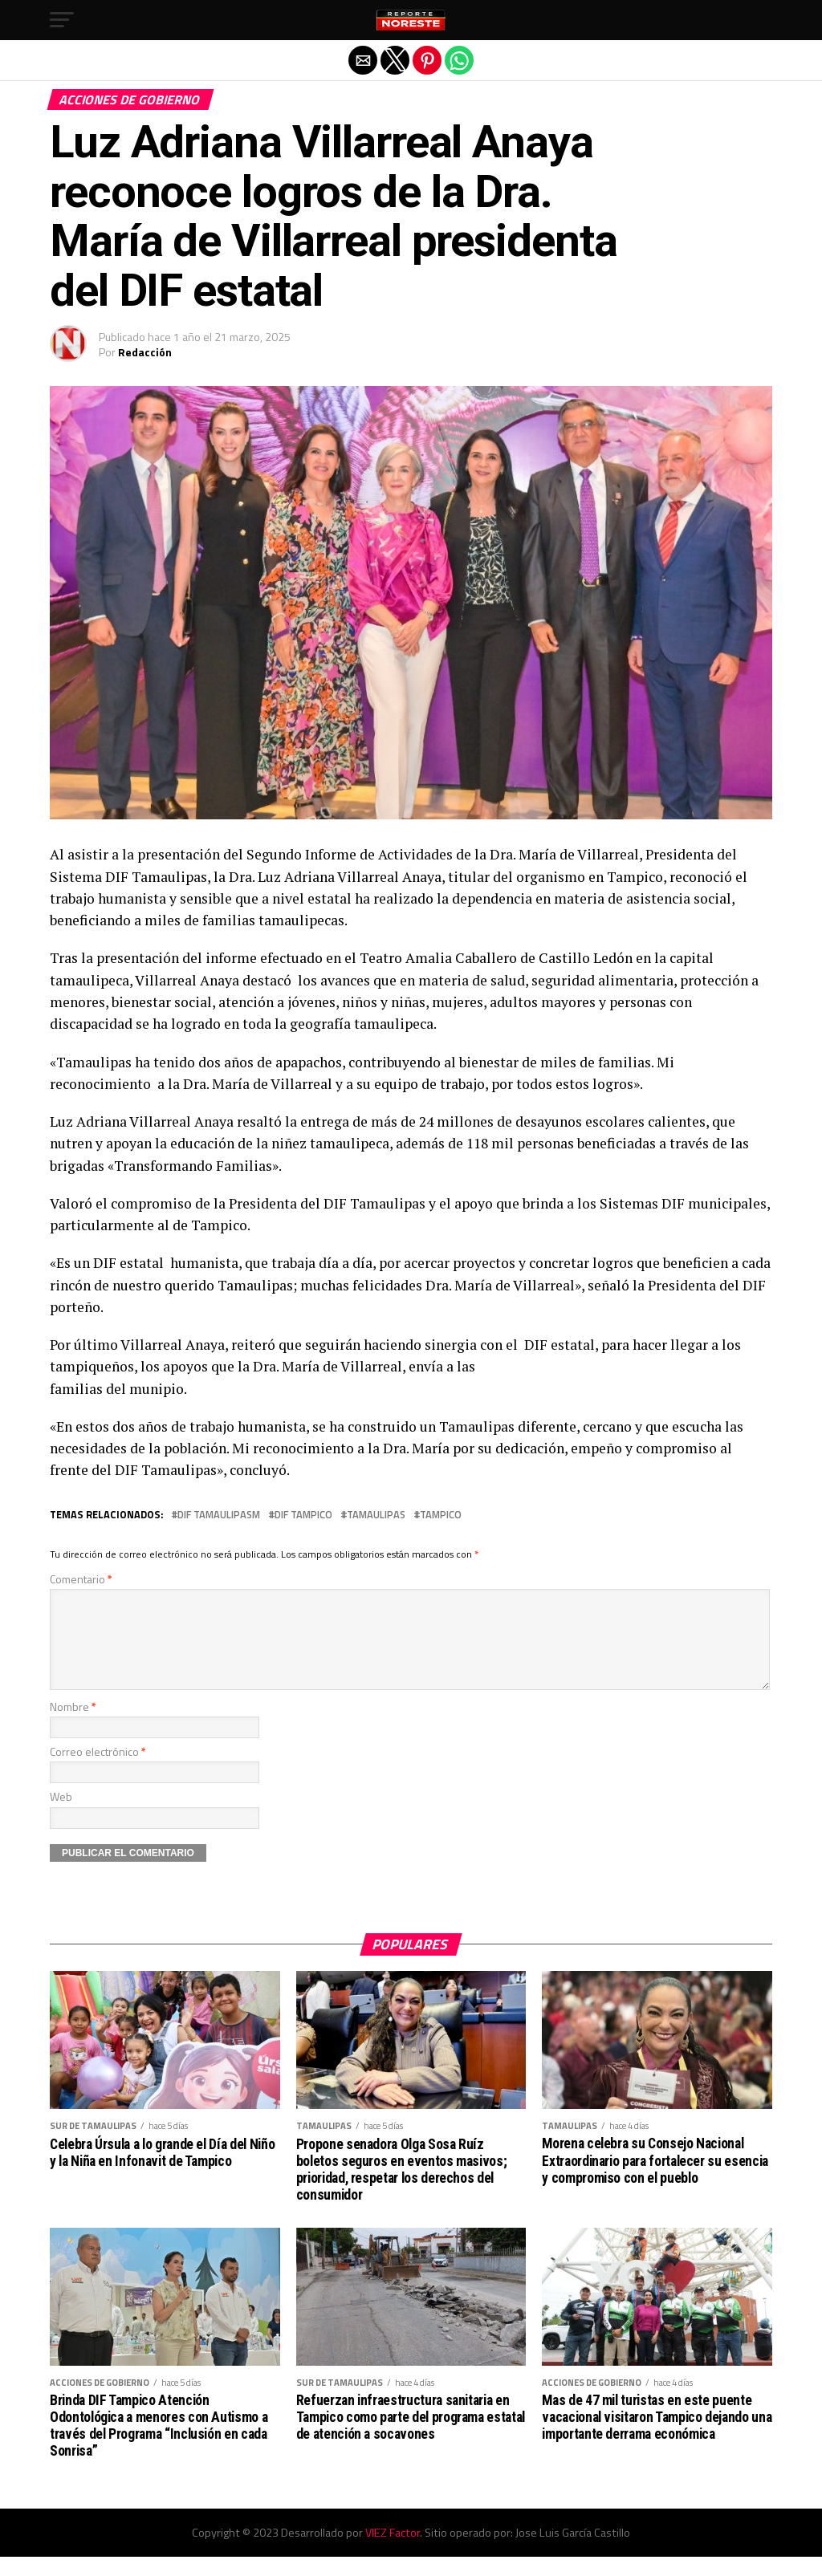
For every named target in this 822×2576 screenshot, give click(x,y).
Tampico (441, 1514)
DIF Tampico (303, 1514)
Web (61, 1816)
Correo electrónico (98, 1771)
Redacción (145, 351)
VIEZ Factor (392, 2552)
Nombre (73, 1726)
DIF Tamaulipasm (218, 1514)
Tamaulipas (376, 1514)
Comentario (81, 1579)
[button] (62, 20)
